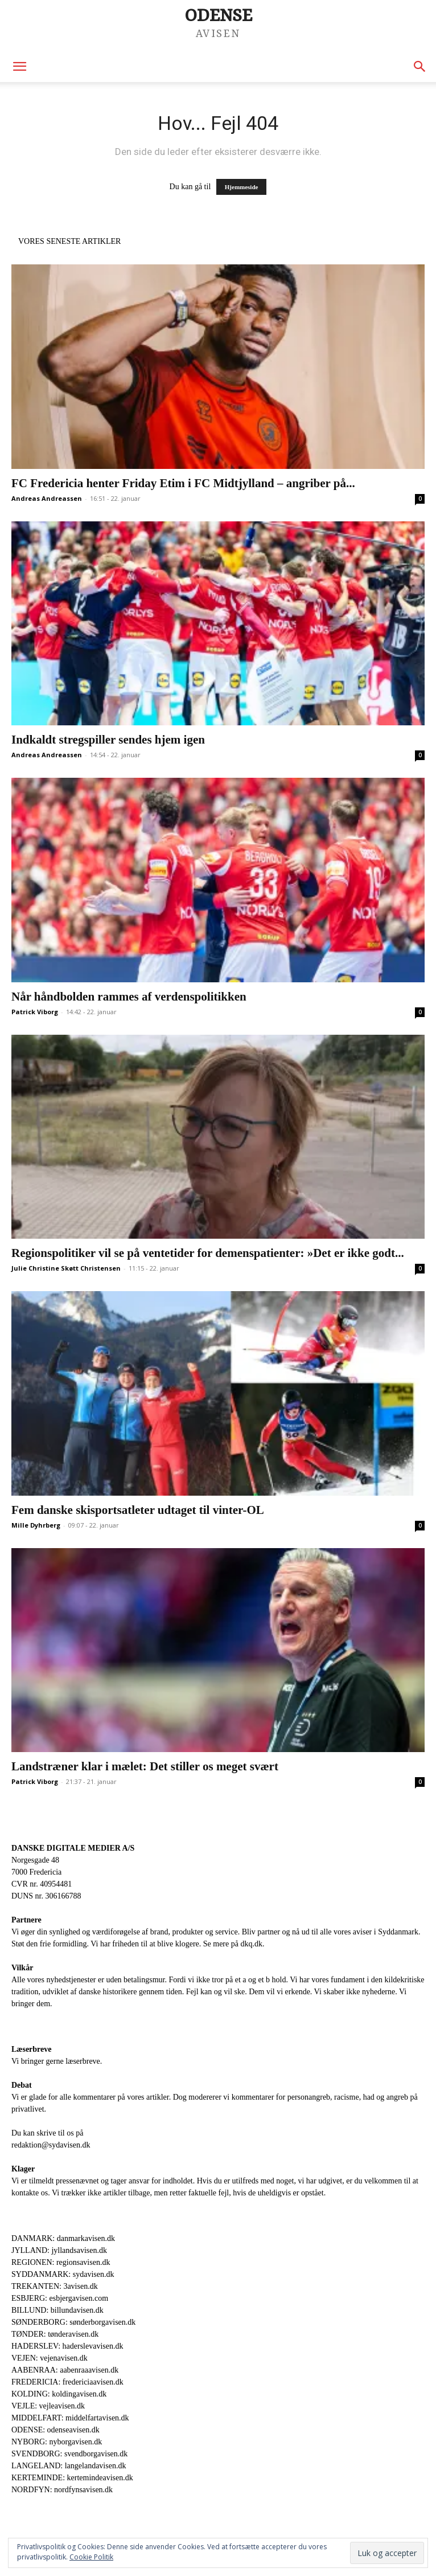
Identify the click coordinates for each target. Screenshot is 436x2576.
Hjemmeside (241, 186)
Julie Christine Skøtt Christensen (66, 1268)
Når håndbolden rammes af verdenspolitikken (128, 996)
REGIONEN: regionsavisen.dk (60, 2262)
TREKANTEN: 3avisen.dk (54, 2286)
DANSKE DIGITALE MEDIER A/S (72, 1848)
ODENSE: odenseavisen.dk (55, 2430)
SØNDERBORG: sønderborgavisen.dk (73, 2322)
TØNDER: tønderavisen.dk (54, 2334)
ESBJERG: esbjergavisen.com (59, 2298)
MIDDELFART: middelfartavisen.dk (70, 2418)
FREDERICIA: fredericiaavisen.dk (67, 2382)
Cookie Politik (91, 2557)
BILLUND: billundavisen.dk (57, 2310)
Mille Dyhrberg (35, 1525)
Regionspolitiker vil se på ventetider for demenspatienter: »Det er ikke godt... (207, 1253)
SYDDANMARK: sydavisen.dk (62, 2274)
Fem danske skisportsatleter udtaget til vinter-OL (137, 1510)
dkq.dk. (252, 1944)
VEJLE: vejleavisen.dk (48, 2406)
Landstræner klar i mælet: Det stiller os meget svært (144, 1766)
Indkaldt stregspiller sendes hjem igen (108, 739)
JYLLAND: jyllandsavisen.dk (59, 2250)
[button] (19, 66)
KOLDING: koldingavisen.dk (58, 2394)
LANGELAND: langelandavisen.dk (68, 2465)
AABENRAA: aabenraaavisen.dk (64, 2370)
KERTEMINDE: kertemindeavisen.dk (72, 2477)
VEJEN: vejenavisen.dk (49, 2358)
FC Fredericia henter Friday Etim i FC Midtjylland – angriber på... (183, 483)
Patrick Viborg (34, 1011)
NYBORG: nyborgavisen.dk (56, 2442)
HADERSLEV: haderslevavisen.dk (67, 2346)
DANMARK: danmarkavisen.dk (63, 2238)
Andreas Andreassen (46, 498)
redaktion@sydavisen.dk (50, 2145)
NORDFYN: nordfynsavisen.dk (62, 2489)
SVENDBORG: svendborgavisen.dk (69, 2454)
